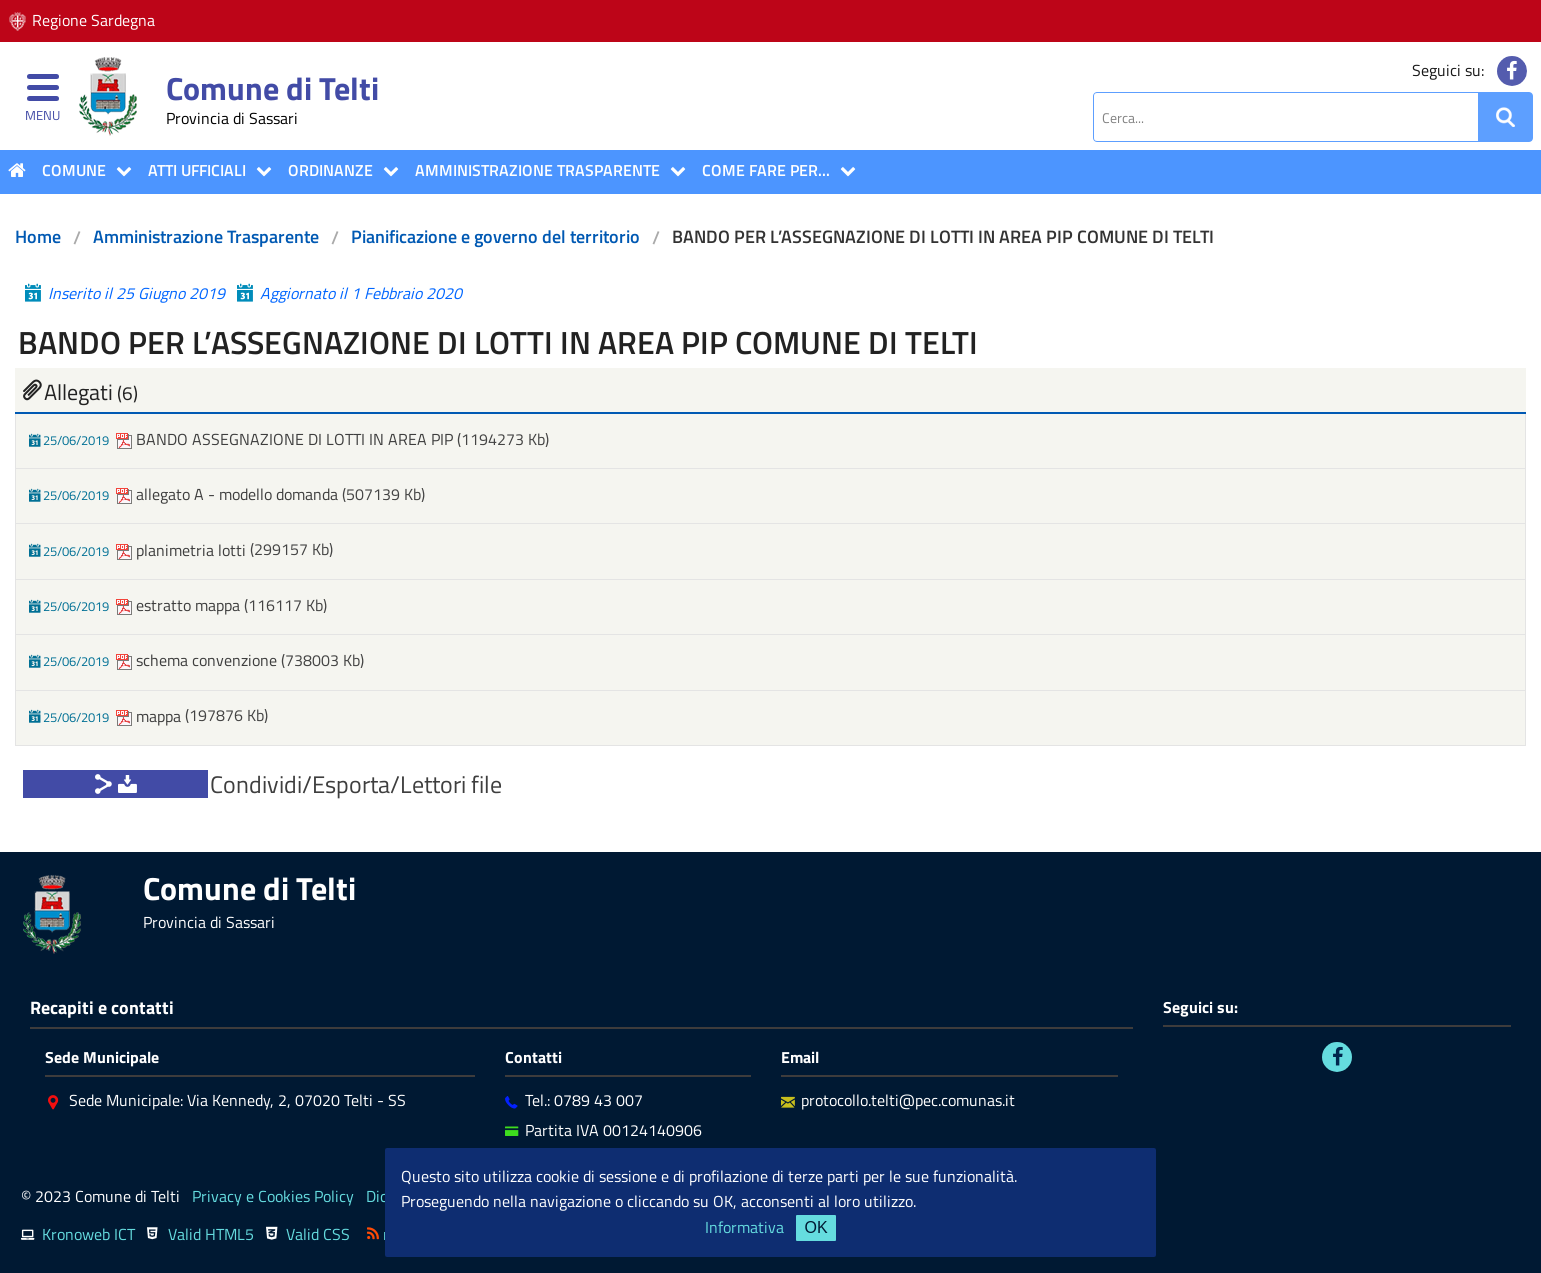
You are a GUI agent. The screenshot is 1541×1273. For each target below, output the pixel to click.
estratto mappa (180, 605)
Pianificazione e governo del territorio (495, 236)
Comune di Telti (272, 88)
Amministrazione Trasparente (537, 170)
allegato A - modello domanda (229, 494)
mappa (150, 716)
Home (38, 236)
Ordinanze (330, 170)
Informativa (744, 1227)
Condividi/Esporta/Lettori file (356, 784)
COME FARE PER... (766, 170)
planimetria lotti (183, 550)
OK (815, 1227)
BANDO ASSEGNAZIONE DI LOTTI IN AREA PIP (286, 439)
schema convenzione (198, 660)
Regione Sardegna (93, 20)
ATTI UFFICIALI (197, 170)
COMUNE (74, 170)
